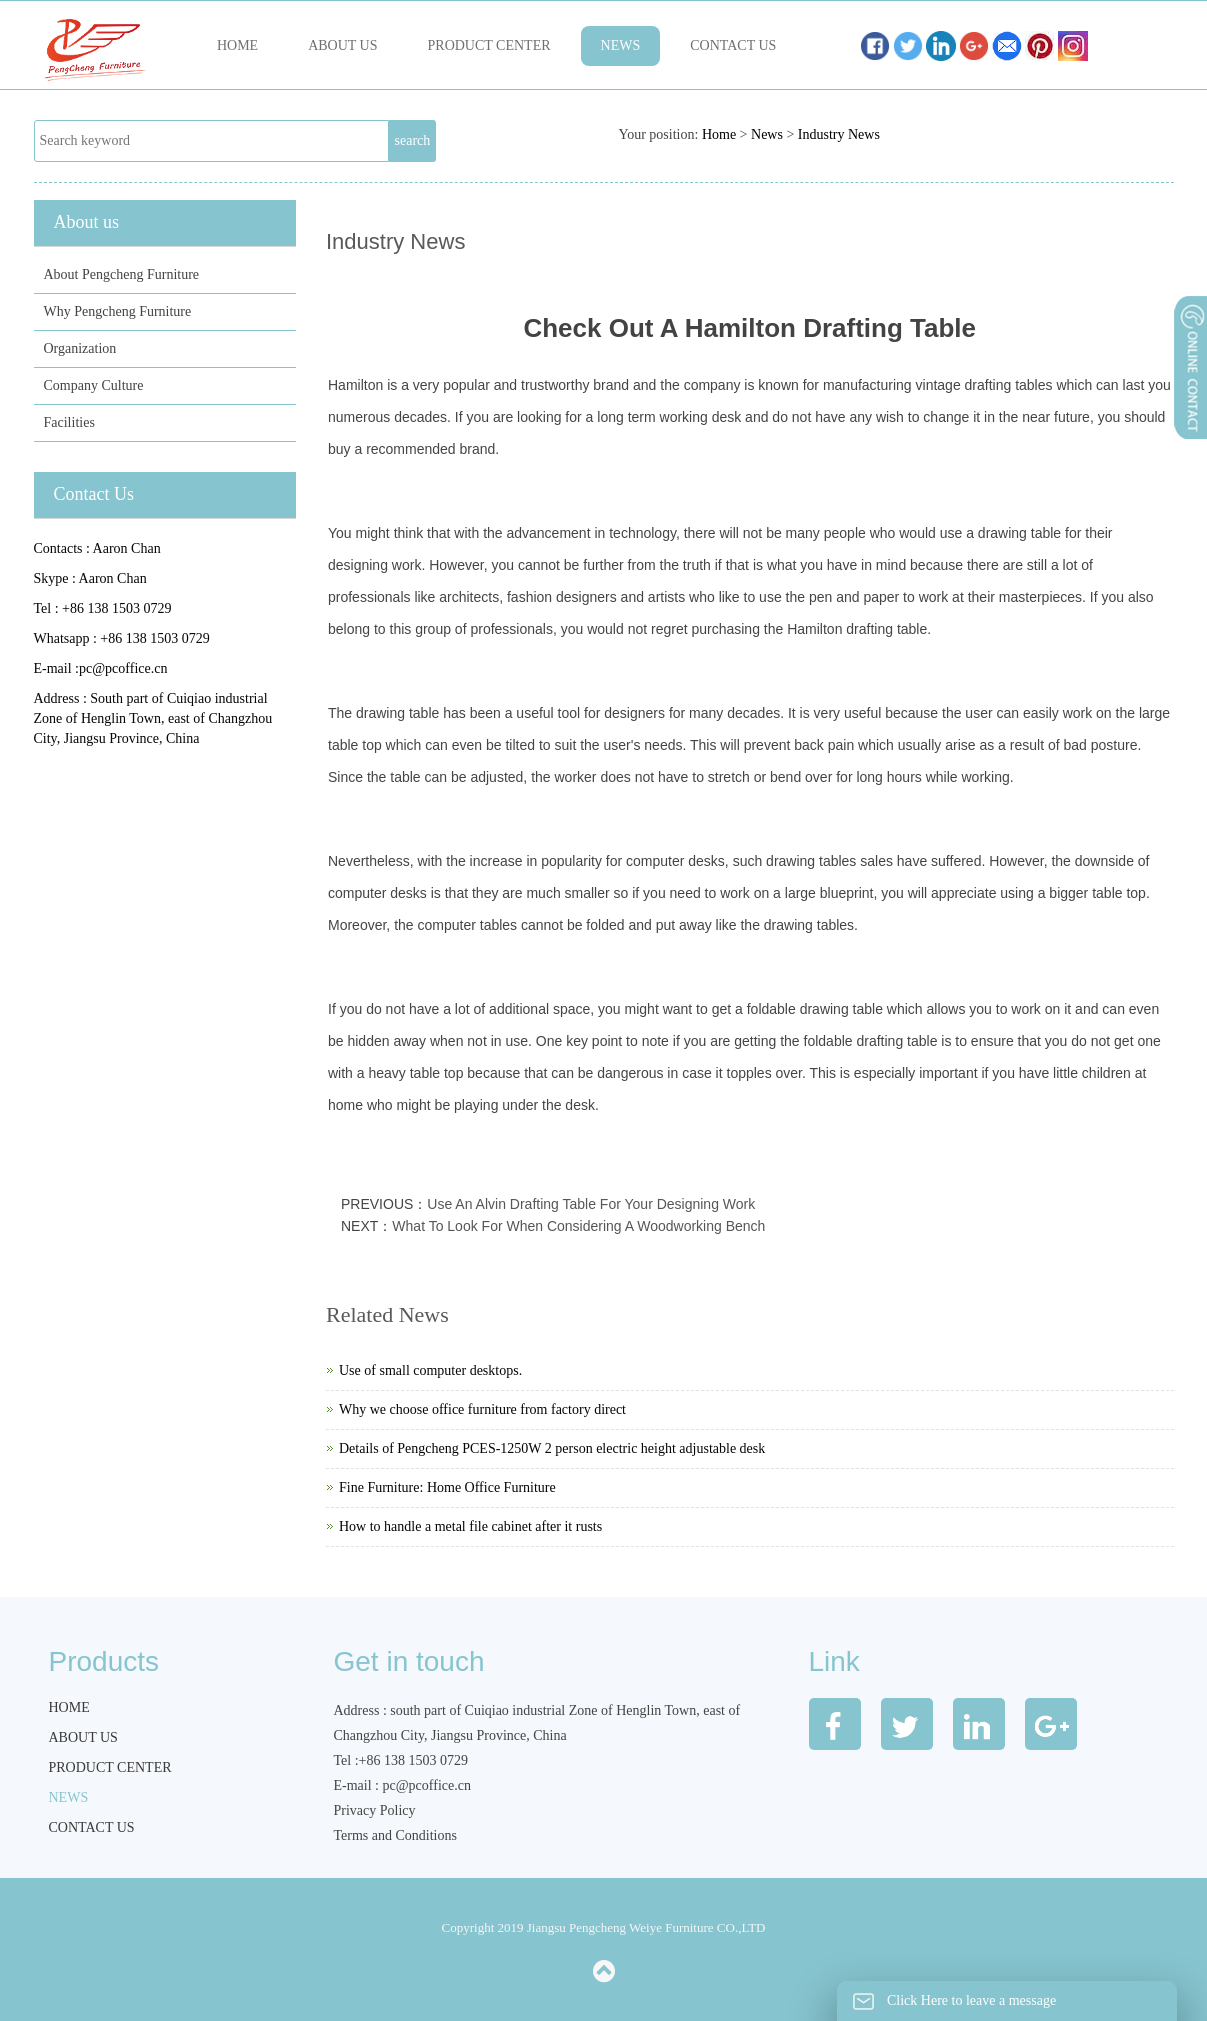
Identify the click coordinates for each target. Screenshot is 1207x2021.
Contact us (733, 45)
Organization (80, 348)
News (621, 45)
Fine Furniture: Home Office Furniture (447, 1487)
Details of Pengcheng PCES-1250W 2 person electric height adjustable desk (552, 1448)
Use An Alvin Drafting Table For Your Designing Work (591, 1204)
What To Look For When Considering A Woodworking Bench (578, 1226)
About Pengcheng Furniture (122, 274)
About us (342, 45)
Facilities (69, 422)
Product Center (489, 45)
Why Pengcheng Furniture (118, 311)
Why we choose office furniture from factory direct (482, 1409)
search (413, 140)
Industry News (839, 134)
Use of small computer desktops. (430, 1370)
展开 (1189, 419)
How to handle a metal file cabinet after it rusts (470, 1526)
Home (237, 45)
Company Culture (94, 385)
